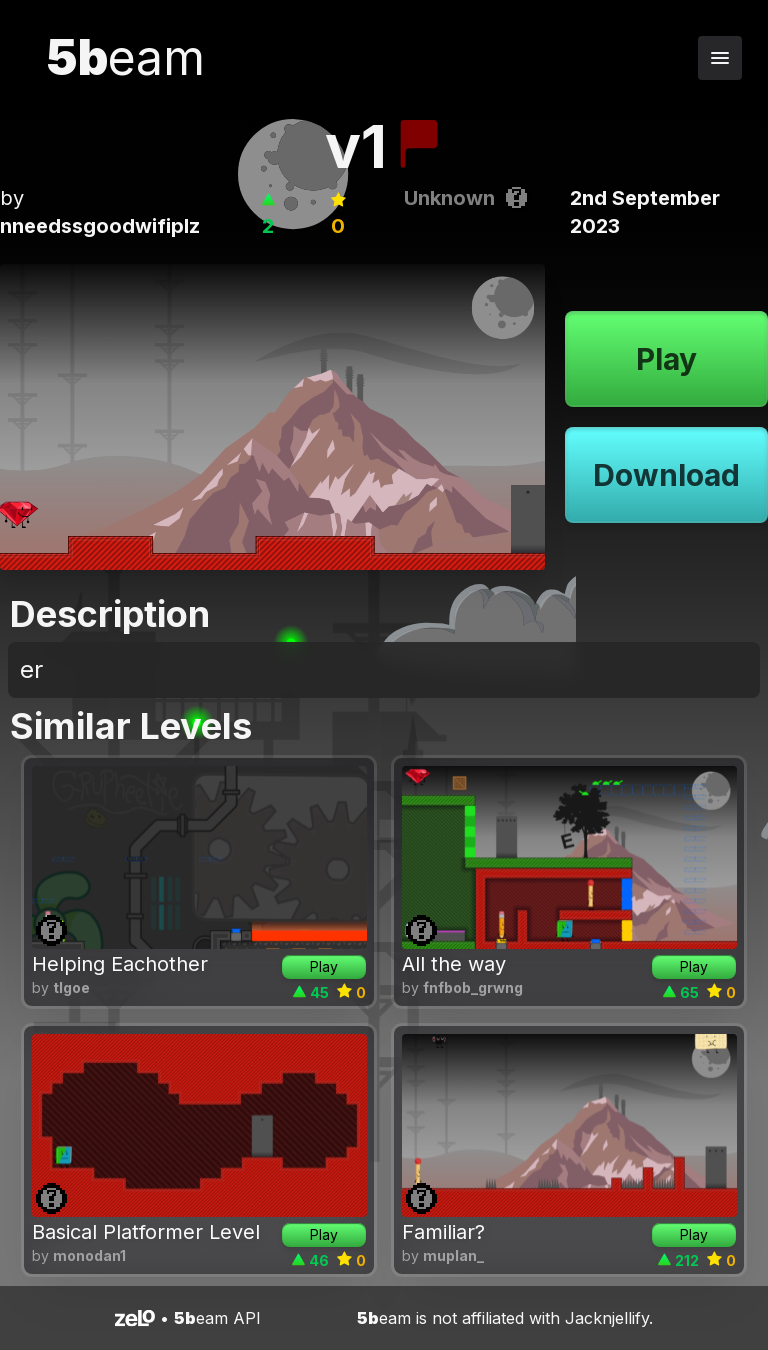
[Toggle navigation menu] (720, 58)
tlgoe (71, 987)
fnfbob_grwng (473, 987)
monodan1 (89, 1255)
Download (666, 475)
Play (666, 359)
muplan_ (453, 1255)
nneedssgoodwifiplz (100, 226)
